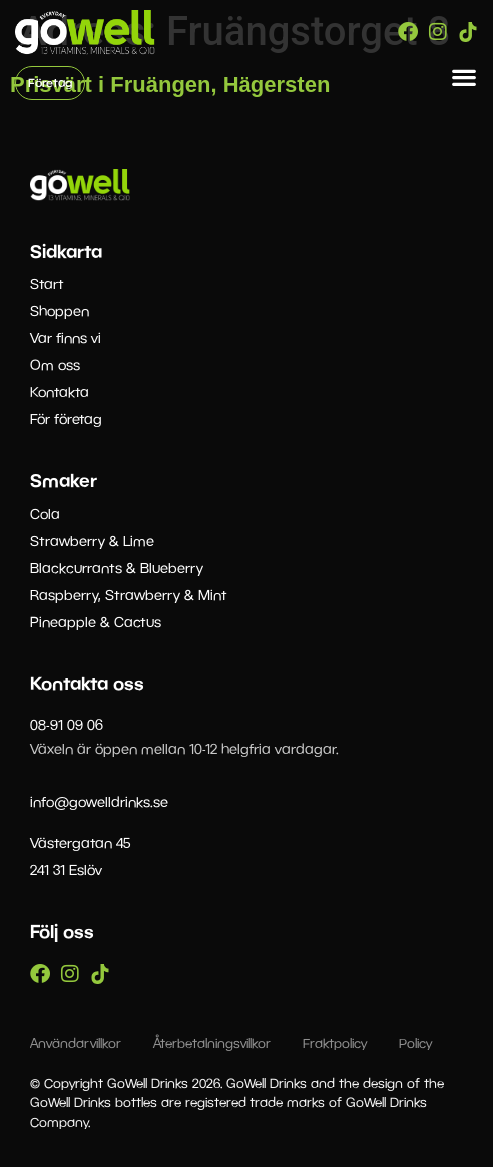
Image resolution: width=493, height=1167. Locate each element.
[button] (464, 77)
